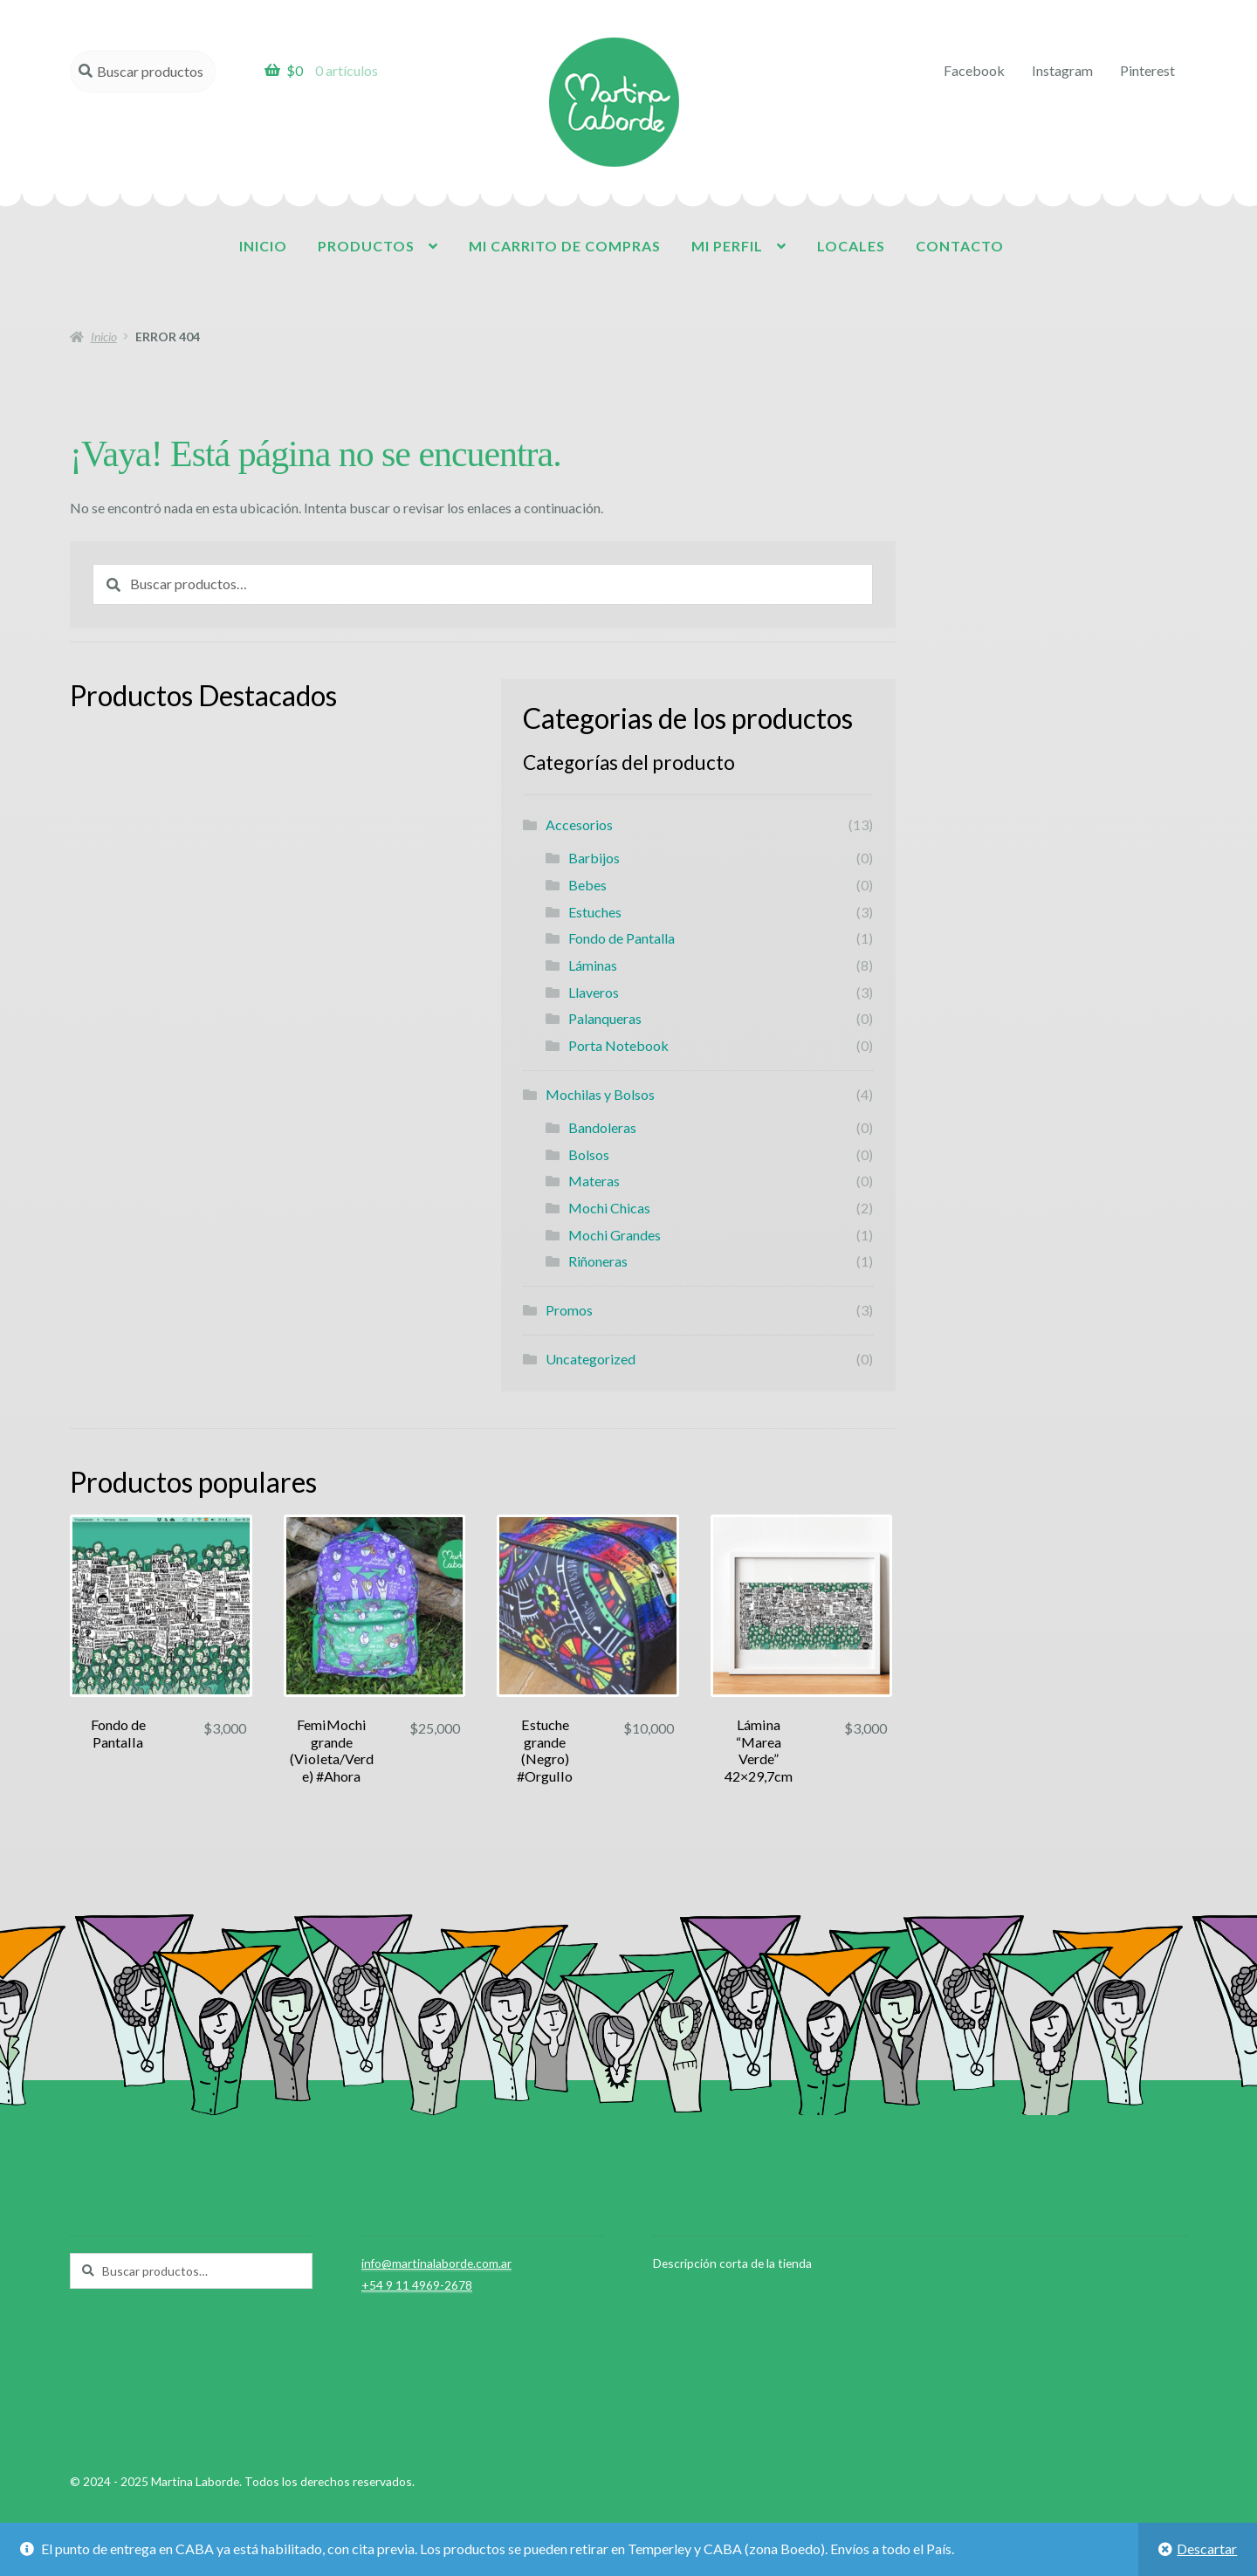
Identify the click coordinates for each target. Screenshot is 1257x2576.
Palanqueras (605, 1018)
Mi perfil (727, 245)
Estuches (595, 911)
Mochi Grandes (614, 1234)
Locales (851, 245)
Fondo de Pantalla (621, 938)
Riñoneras (598, 1261)
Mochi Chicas (609, 1207)
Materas (594, 1180)
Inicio (263, 245)
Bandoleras (602, 1127)
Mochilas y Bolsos (600, 1094)
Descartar (1207, 2548)
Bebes (587, 884)
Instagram (1062, 70)
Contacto (960, 245)
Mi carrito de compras (565, 245)
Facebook (974, 70)
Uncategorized (590, 1358)
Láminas (592, 965)
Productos (366, 245)
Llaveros (593, 992)
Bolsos (588, 1154)
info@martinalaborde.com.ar (436, 2263)
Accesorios (579, 824)
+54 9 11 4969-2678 (416, 2284)
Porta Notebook (618, 1045)
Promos (569, 1310)
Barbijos (594, 857)
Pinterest (1147, 70)
